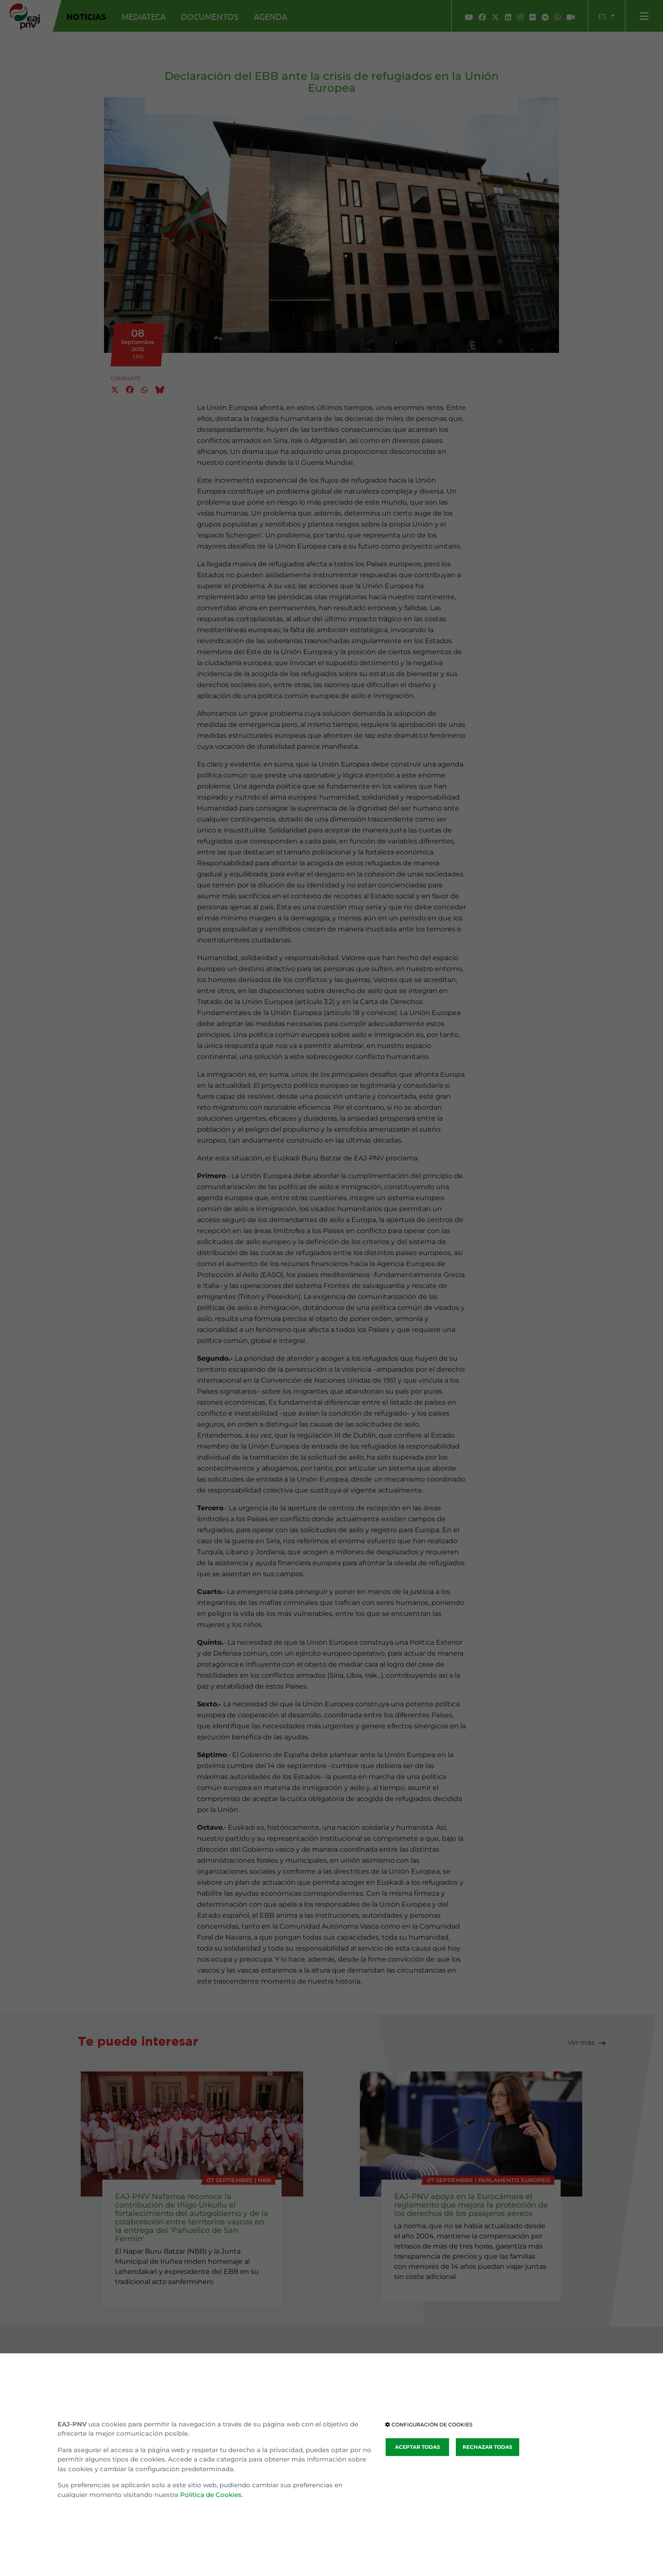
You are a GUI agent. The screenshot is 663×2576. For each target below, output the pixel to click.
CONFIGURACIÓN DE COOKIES (428, 2424)
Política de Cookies (210, 2495)
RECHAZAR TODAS (487, 2447)
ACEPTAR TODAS (417, 2447)
